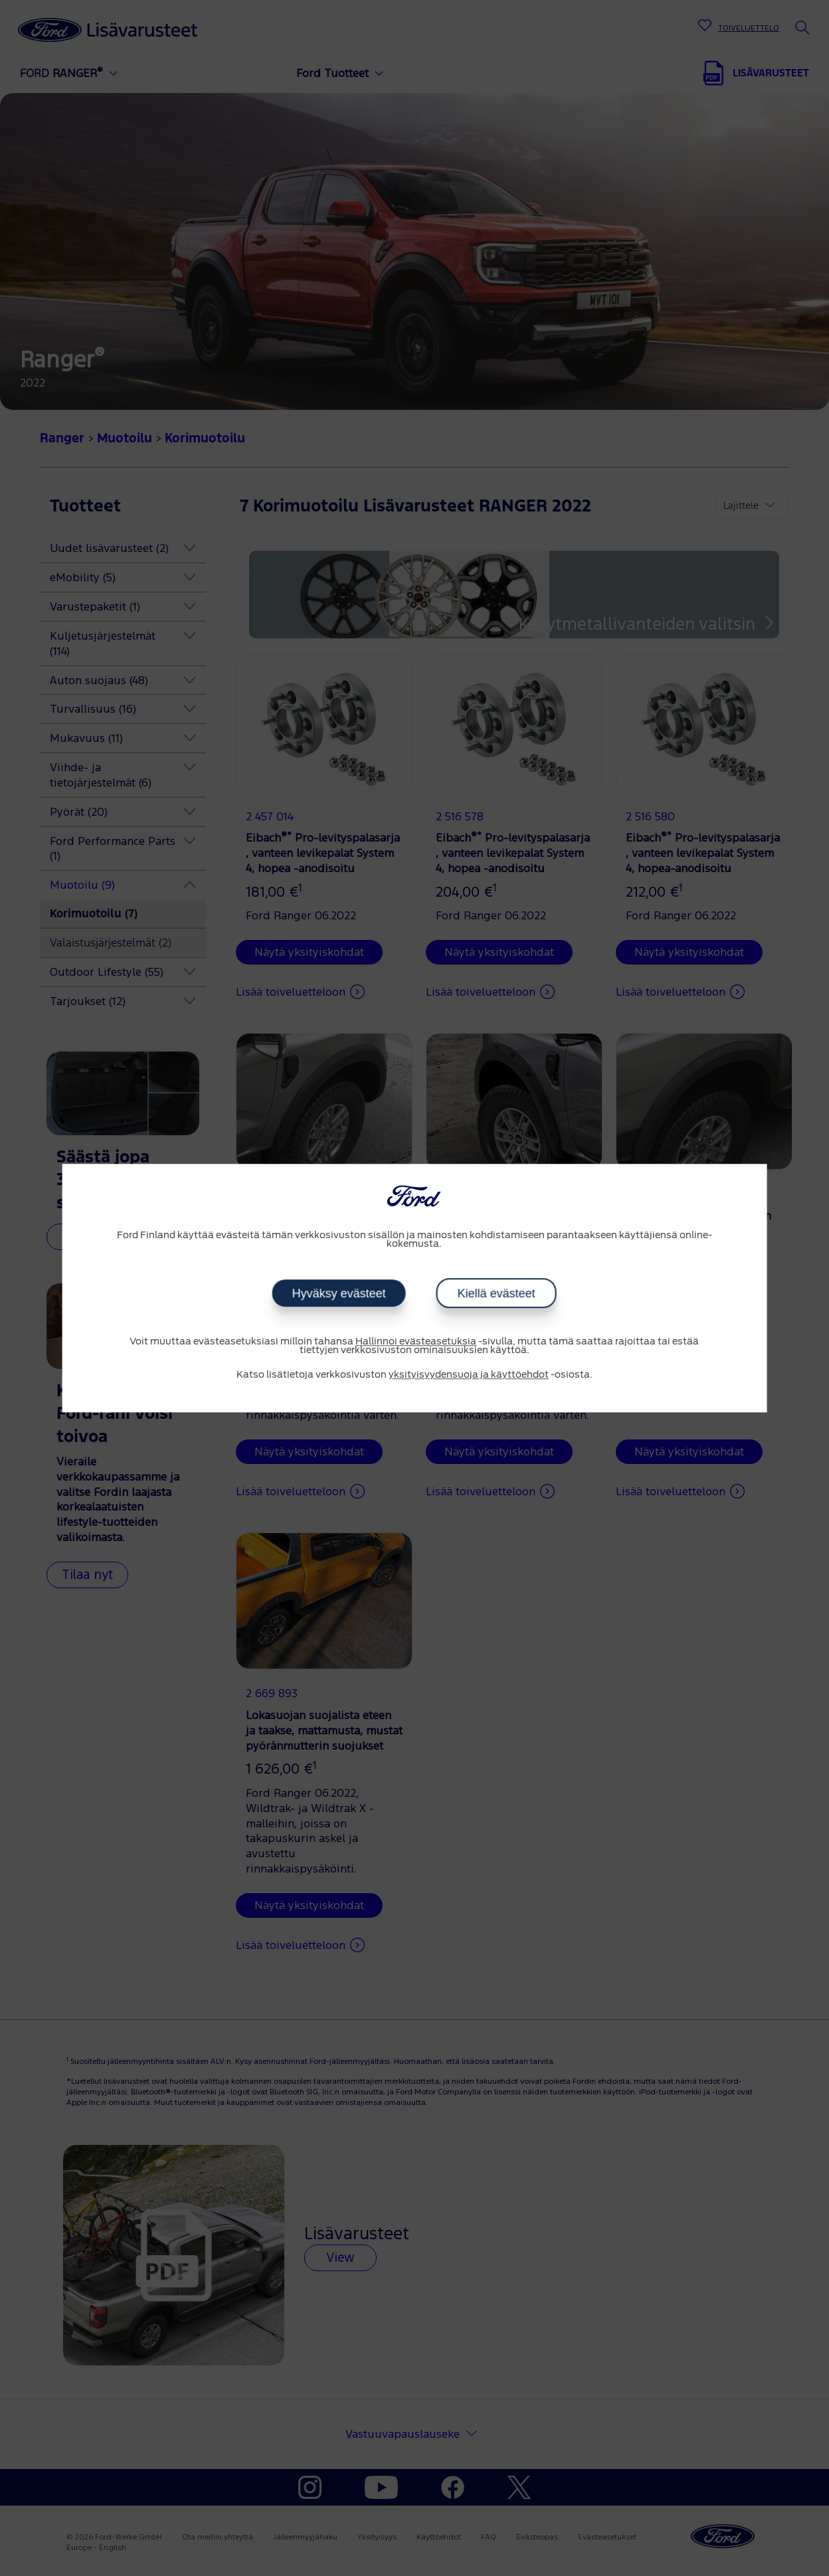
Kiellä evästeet (496, 1293)
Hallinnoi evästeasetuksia (415, 1341)
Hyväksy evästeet (339, 1293)
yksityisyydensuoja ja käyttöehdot (469, 1375)
